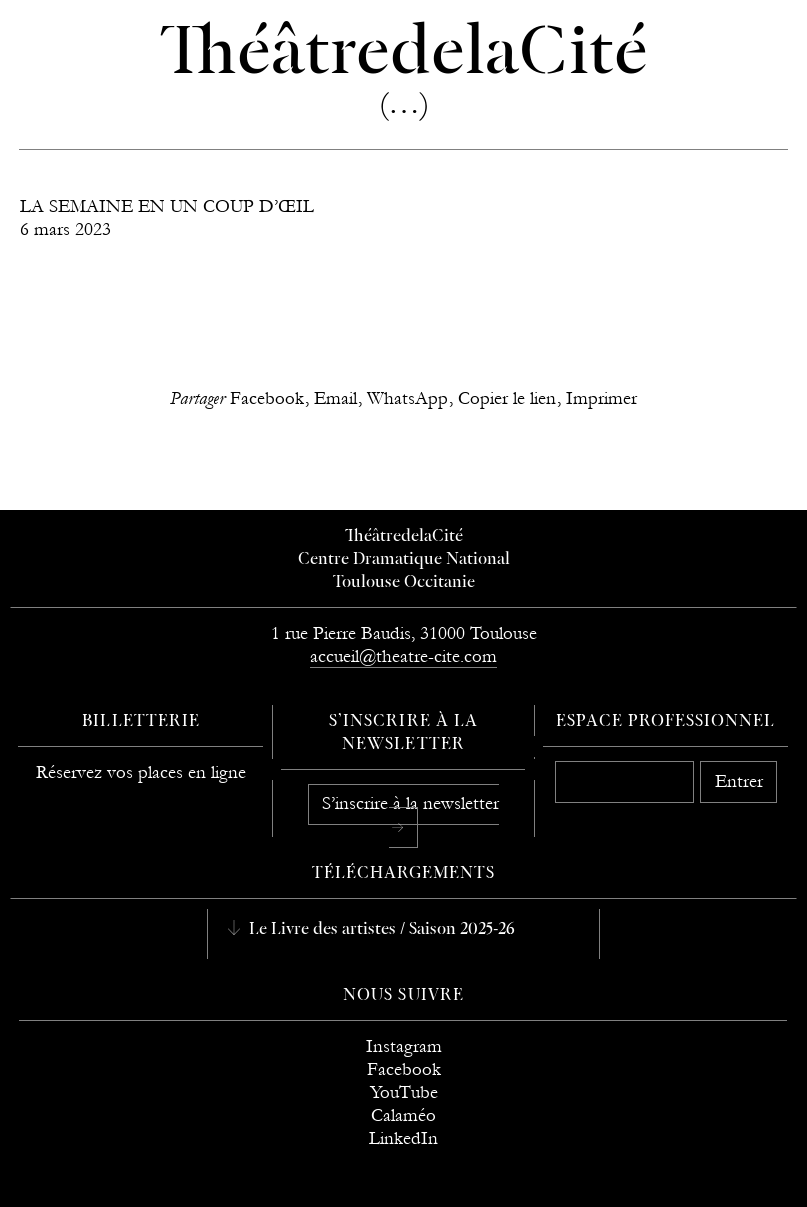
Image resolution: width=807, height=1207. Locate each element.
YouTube (404, 1092)
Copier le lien (507, 398)
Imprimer (601, 398)
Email (335, 398)
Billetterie (141, 722)
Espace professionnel (665, 722)
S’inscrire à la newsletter (410, 803)
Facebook (267, 398)
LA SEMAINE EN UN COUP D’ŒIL (167, 206)
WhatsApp (407, 398)
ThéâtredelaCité (404, 537)
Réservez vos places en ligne (141, 772)
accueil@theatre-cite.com (403, 656)
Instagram (404, 1046)
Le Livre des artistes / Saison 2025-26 (380, 930)
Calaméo (403, 1115)
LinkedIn (403, 1138)
